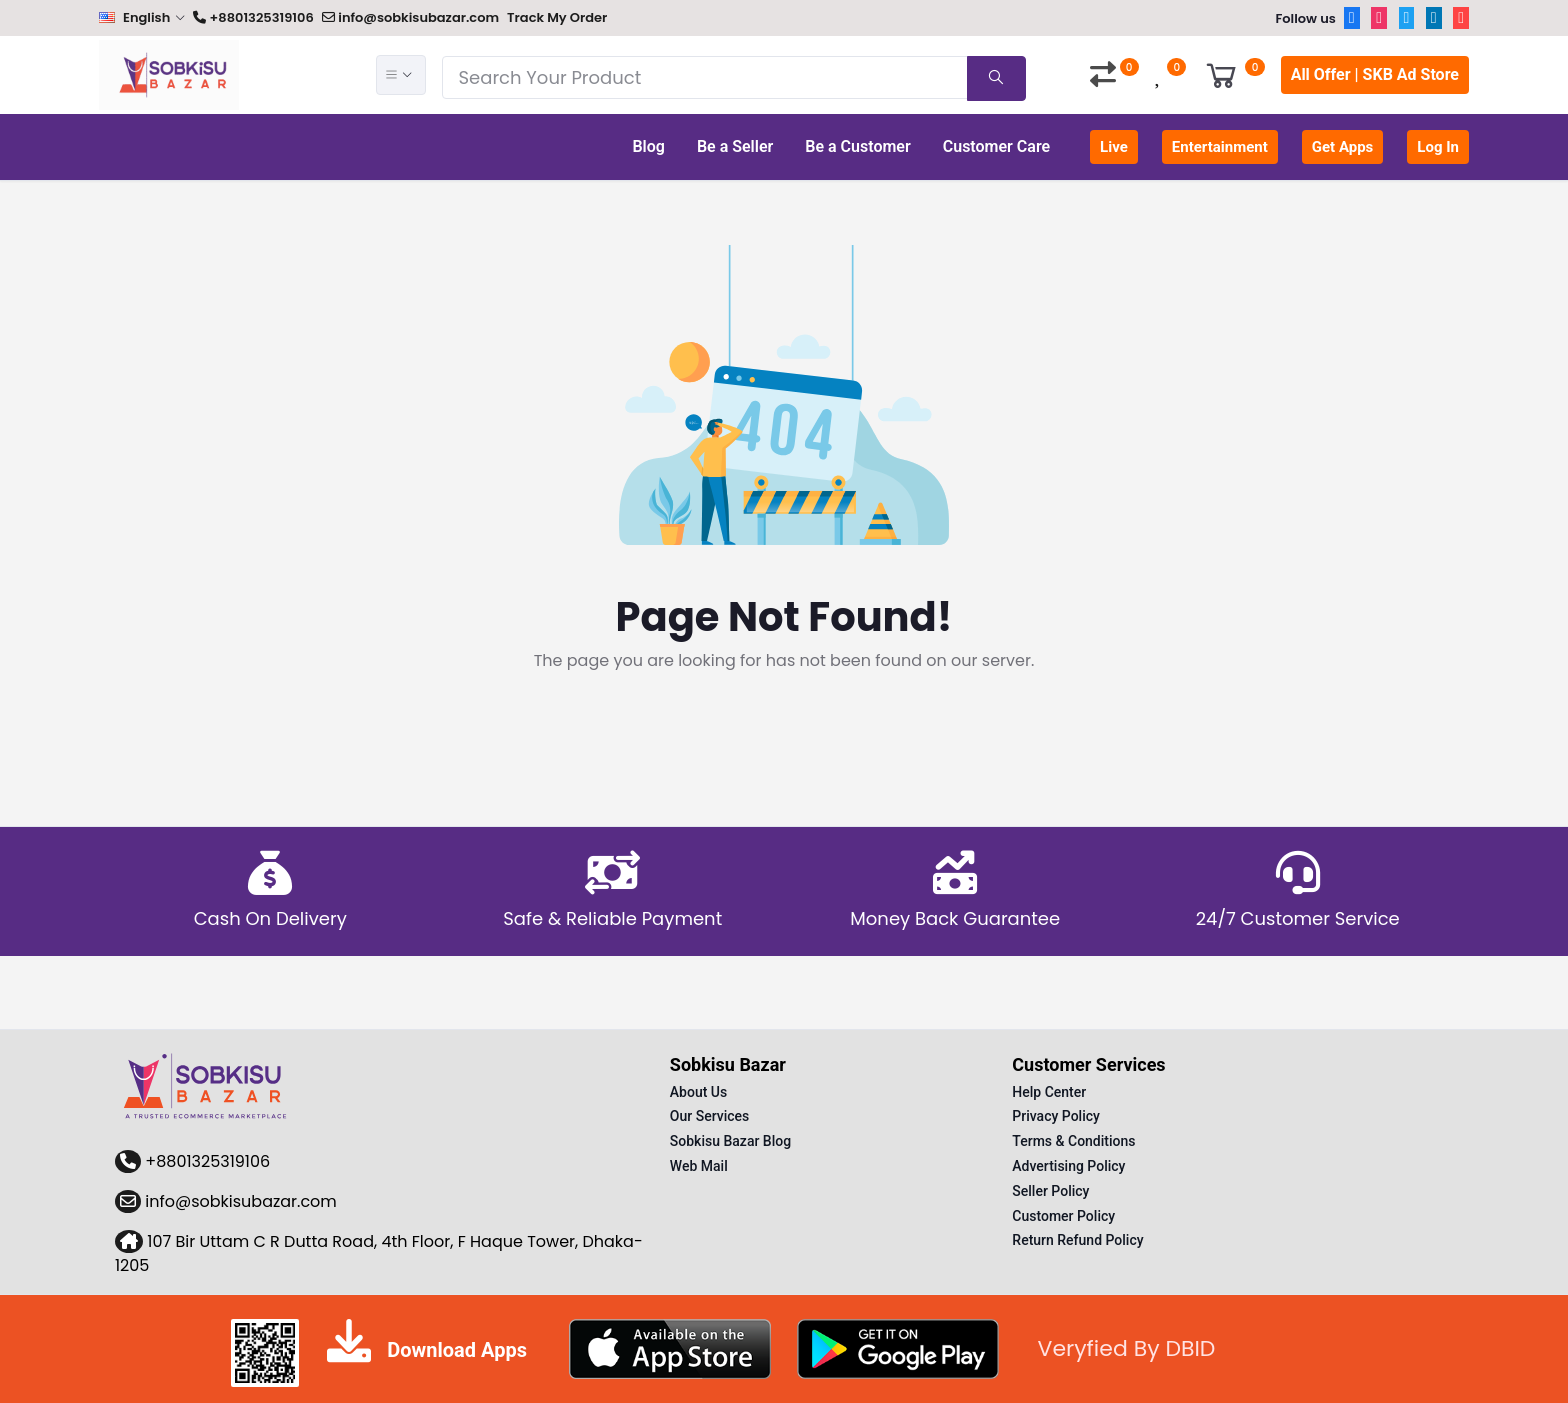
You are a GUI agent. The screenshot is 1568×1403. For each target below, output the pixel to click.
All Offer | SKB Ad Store (1375, 74)
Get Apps (1343, 147)
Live (1114, 147)
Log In (1438, 147)
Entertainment (1220, 147)
